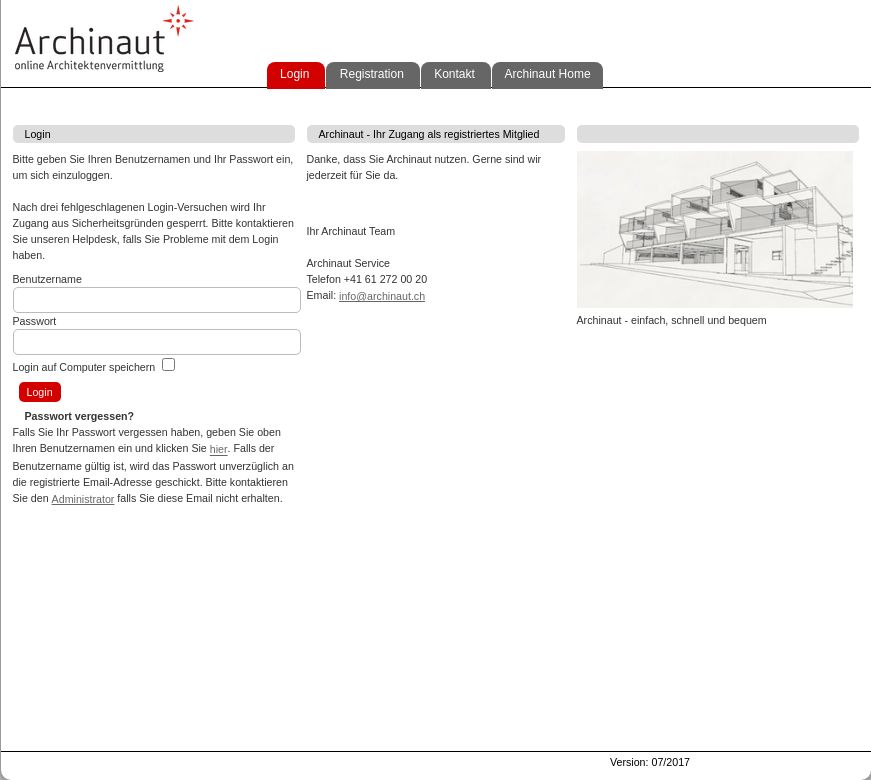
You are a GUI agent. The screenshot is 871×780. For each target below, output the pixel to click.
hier (219, 450)
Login (293, 74)
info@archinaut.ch (382, 296)
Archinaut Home (544, 74)
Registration (369, 74)
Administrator (83, 499)
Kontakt (453, 74)
